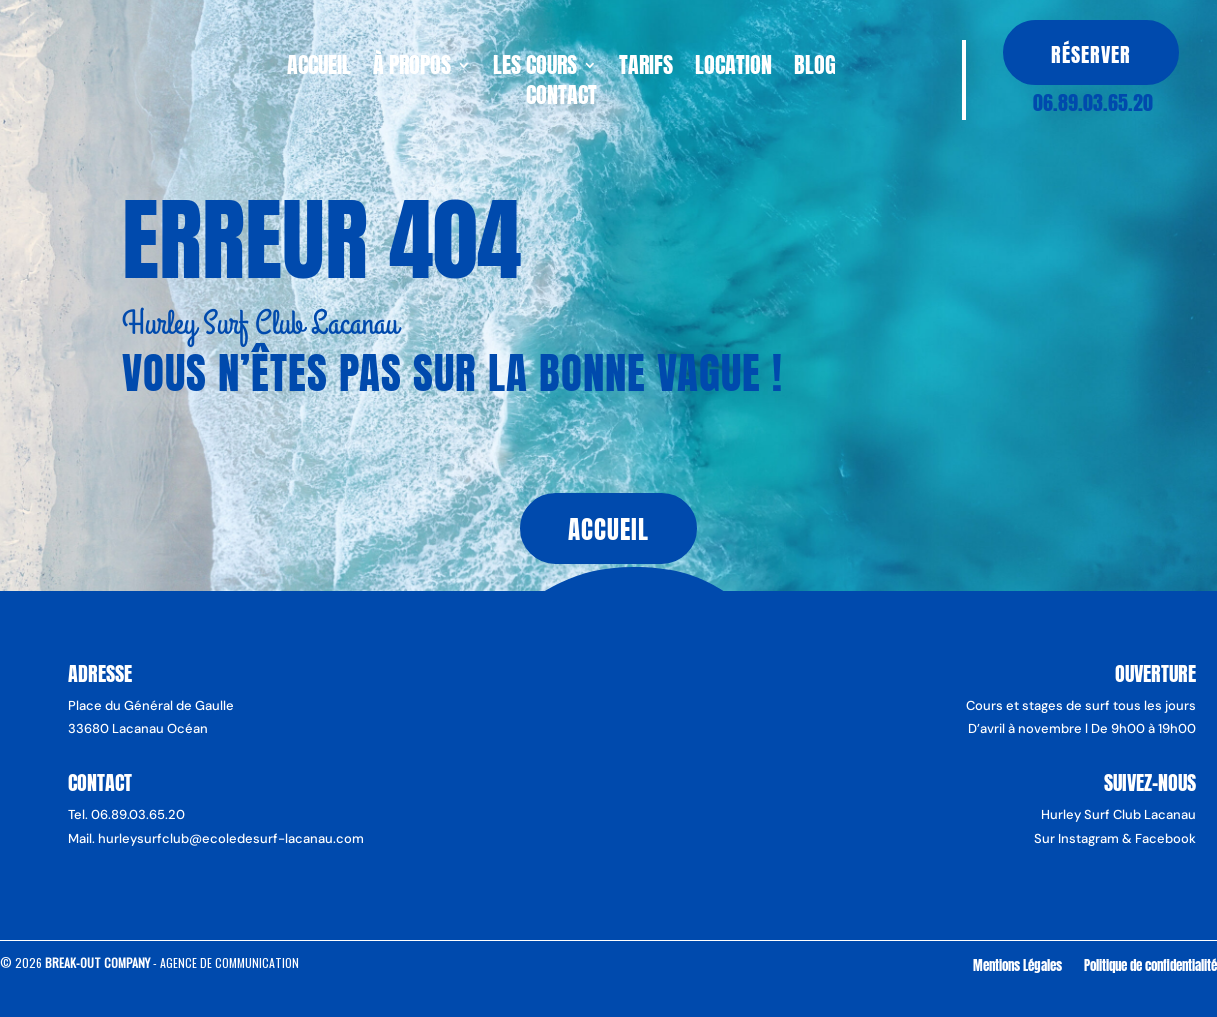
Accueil (319, 69)
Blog (815, 69)
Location (733, 69)
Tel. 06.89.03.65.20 (126, 814)
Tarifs (646, 69)
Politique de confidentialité (1150, 964)
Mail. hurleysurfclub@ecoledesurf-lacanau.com (216, 838)
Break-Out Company (99, 962)
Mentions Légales (1017, 964)
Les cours (535, 69)
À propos (412, 69)
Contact (561, 99)
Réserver (1091, 54)
